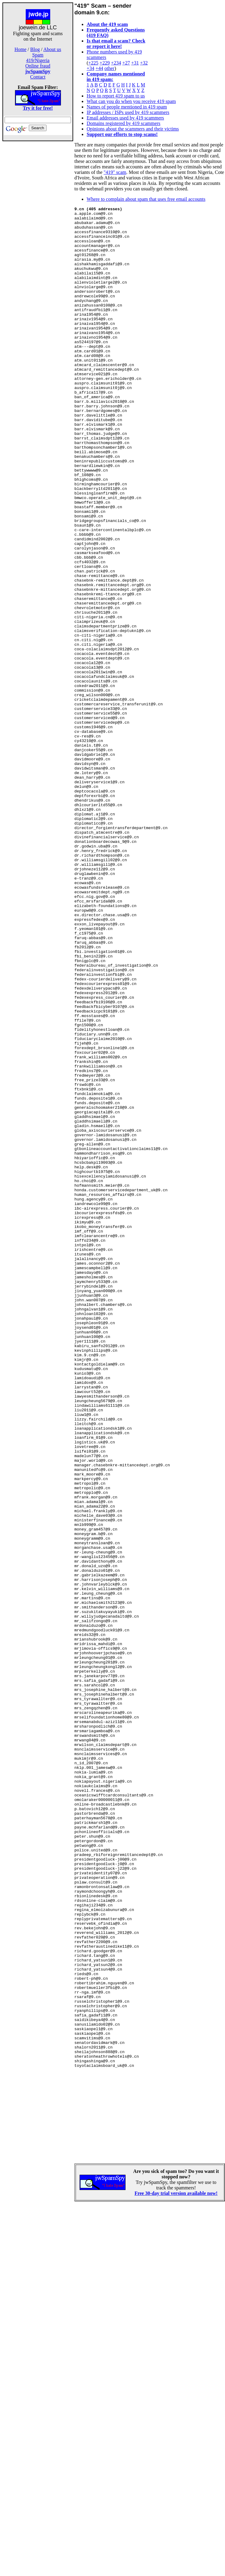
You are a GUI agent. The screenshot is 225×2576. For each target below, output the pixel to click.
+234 (116, 62)
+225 (93, 62)
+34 (90, 68)
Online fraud (37, 65)
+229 (104, 62)
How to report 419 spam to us (116, 95)
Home (20, 49)
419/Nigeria (37, 60)
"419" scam (115, 172)
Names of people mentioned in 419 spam (127, 106)
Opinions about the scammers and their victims (133, 128)
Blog (35, 49)
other (109, 68)
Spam (37, 54)
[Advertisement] (37, 237)
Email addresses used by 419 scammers (125, 117)
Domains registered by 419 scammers (123, 123)
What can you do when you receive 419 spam (131, 101)
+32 (144, 62)
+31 (135, 62)
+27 (126, 62)
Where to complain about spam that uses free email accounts (146, 199)
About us (52, 49)
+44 (99, 68)
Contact (38, 76)
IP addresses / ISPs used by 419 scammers (128, 112)
